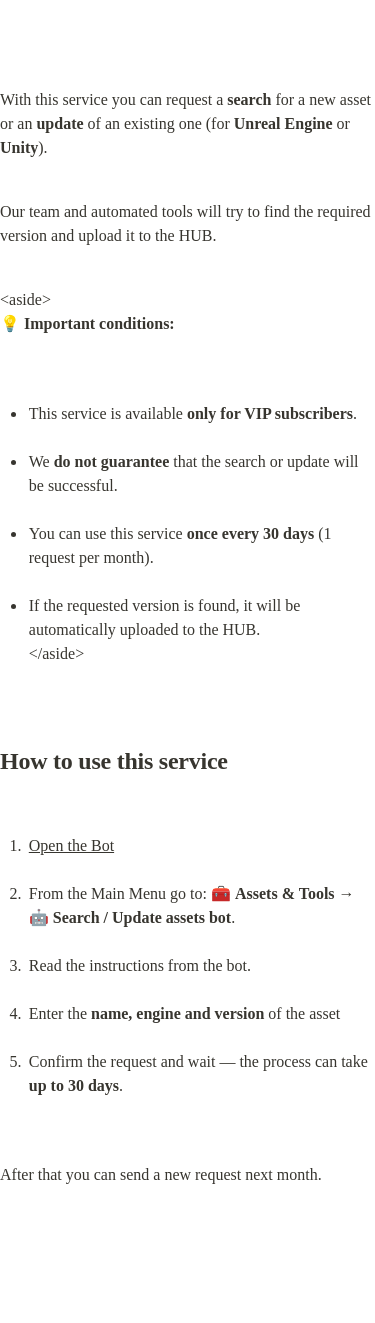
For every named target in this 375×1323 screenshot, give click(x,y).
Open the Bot (71, 845)
